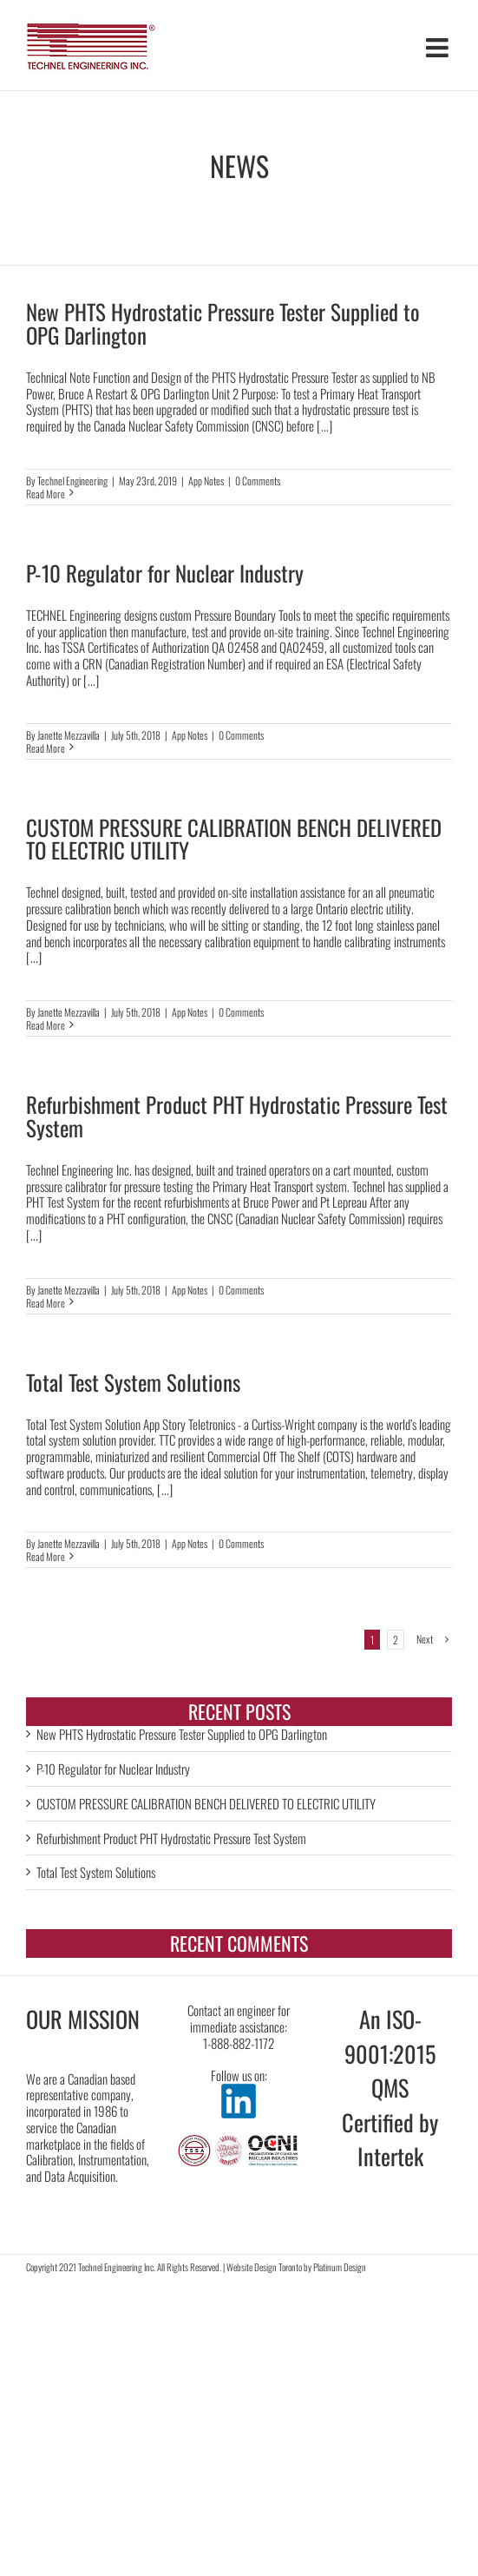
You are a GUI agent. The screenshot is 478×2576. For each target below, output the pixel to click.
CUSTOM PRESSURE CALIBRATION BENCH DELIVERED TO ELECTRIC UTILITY (234, 838)
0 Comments (257, 480)
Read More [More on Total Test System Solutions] (45, 1556)
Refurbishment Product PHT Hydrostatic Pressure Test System (237, 1115)
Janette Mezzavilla (68, 735)
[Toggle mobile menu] (439, 48)
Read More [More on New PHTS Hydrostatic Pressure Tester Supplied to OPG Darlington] (45, 493)
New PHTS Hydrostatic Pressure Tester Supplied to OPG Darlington (223, 323)
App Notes (206, 480)
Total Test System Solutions (133, 1382)
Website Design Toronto (264, 2267)
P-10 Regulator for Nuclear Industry (165, 573)
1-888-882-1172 (238, 2042)
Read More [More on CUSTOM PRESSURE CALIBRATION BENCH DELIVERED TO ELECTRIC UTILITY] (45, 1024)
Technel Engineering (72, 480)
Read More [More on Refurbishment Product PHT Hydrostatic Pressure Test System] (45, 1302)
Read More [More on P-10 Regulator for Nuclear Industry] (45, 747)
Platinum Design (339, 2267)
